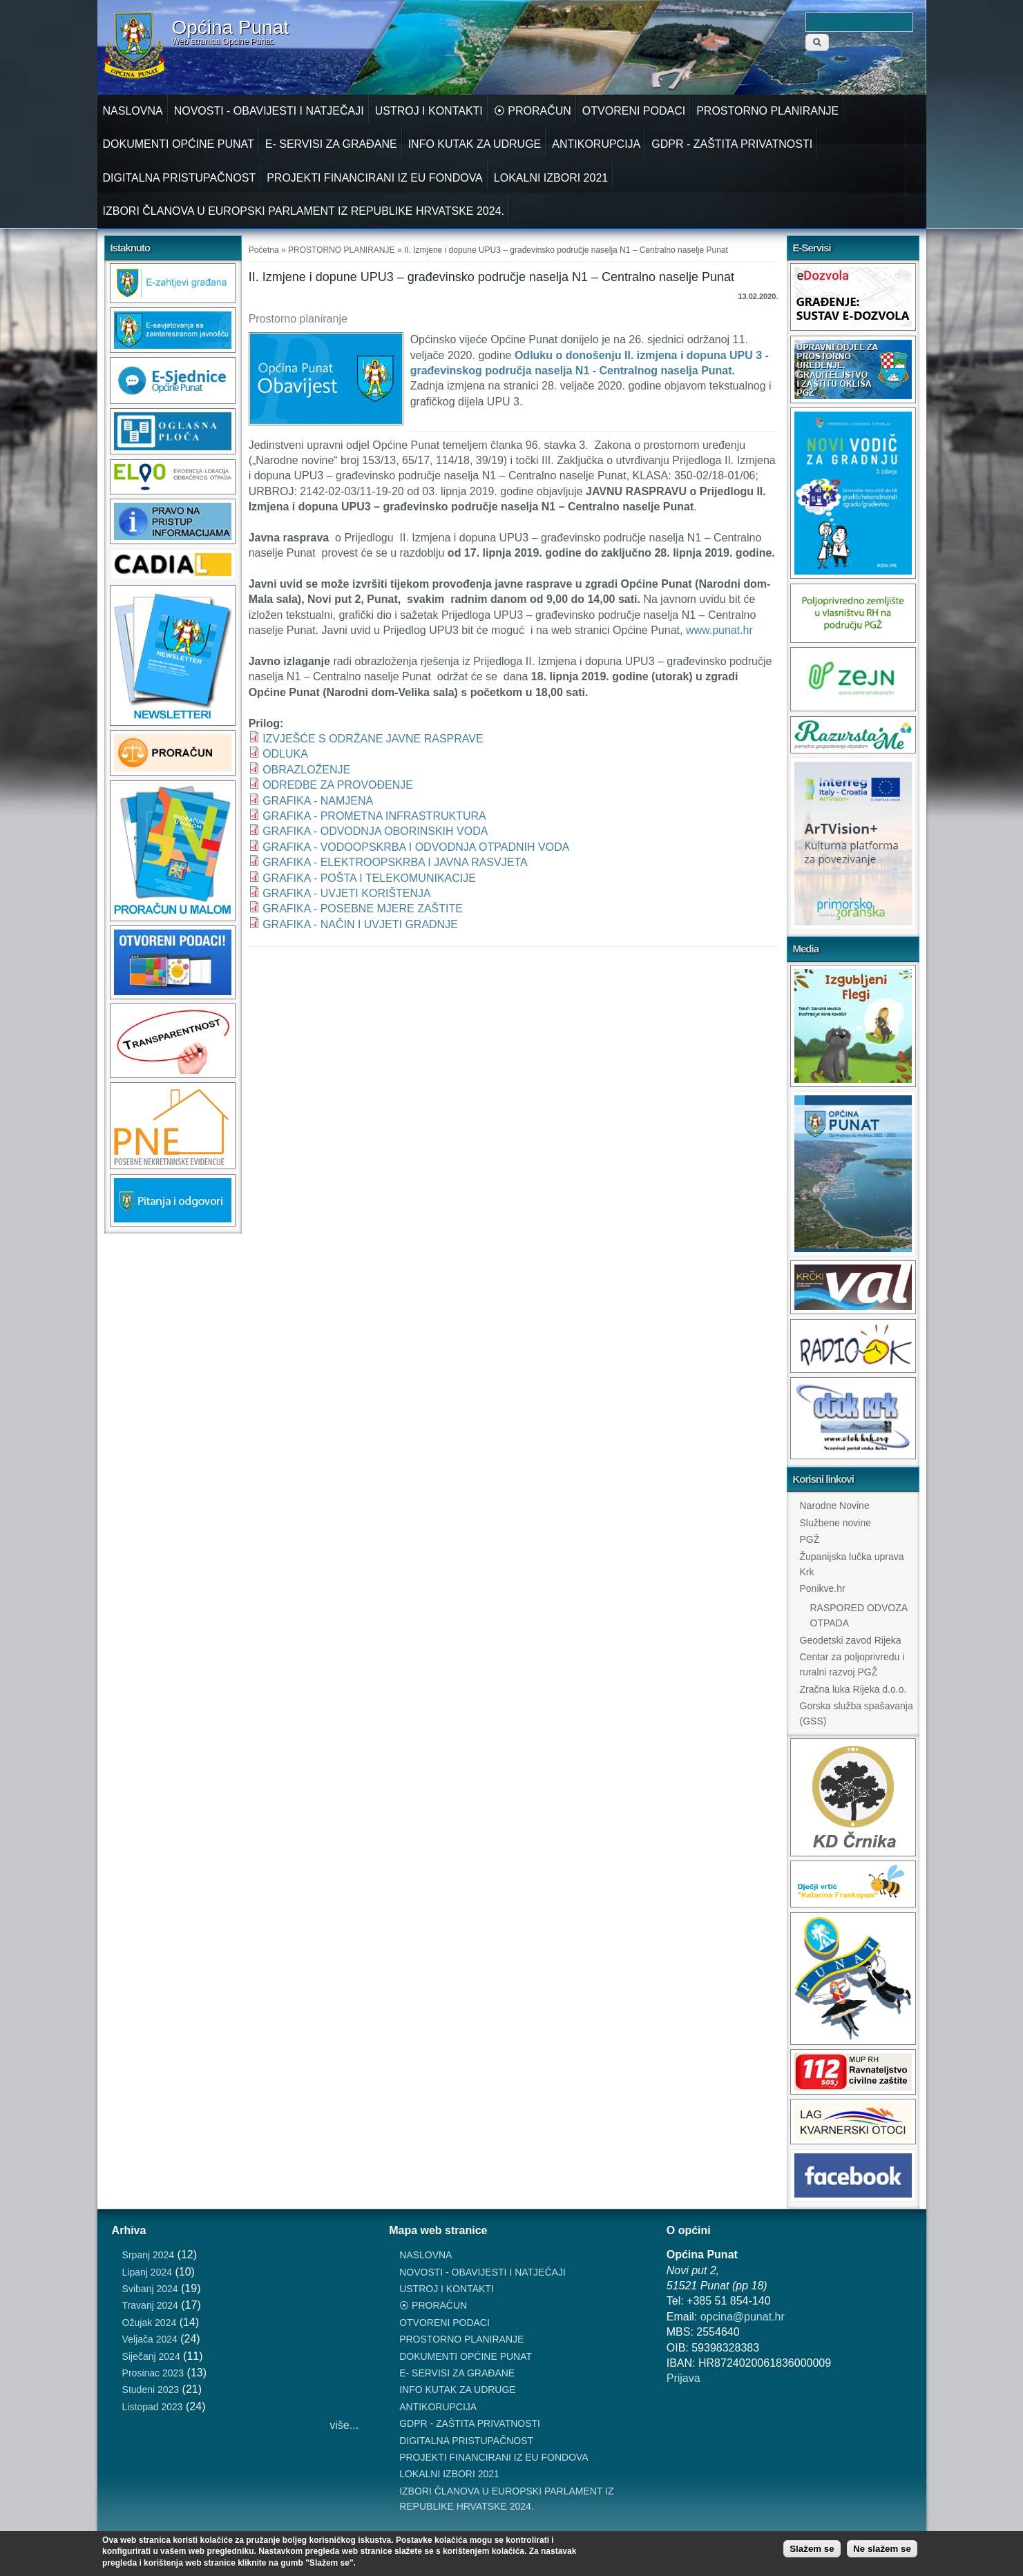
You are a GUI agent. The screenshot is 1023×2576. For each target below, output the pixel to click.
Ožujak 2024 (149, 2322)
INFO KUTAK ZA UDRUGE (475, 144)
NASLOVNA (133, 111)
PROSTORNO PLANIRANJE (767, 111)
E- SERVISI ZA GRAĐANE (331, 144)
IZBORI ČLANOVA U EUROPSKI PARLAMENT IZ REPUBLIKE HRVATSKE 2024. (304, 211)
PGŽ (810, 1539)
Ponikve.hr (822, 1588)
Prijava (683, 2378)
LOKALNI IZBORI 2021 (551, 178)
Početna (264, 250)
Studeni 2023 (151, 2389)
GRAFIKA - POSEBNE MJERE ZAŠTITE (362, 908)
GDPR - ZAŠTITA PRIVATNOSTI (731, 144)
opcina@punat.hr (742, 2317)
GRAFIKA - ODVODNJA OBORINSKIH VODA (375, 831)
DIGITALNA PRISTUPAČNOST (179, 178)
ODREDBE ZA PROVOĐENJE (337, 785)
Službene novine (836, 1522)
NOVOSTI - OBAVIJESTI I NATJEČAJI (269, 111)
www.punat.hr (725, 630)
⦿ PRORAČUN (532, 111)
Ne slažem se (882, 2549)
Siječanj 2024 (151, 2356)
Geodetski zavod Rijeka (850, 1640)
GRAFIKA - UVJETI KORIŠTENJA (346, 893)
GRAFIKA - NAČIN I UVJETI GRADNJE (360, 924)
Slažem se (812, 2549)
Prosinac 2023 (153, 2372)
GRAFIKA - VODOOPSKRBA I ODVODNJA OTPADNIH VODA (415, 847)
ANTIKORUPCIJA (596, 144)
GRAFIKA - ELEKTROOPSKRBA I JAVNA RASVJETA (395, 862)
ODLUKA (285, 754)
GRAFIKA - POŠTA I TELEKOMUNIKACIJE (369, 878)
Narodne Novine (835, 1505)
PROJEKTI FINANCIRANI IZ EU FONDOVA (375, 178)
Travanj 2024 (150, 2305)
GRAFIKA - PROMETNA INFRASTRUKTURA (374, 816)
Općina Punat (230, 27)
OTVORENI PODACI (633, 111)
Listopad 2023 (152, 2406)
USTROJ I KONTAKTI (429, 111)
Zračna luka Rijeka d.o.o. (853, 1689)
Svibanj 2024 (150, 2288)
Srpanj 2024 (148, 2254)
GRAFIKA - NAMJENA (317, 801)
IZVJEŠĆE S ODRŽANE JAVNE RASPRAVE (372, 738)
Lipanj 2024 (147, 2272)
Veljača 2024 (150, 2339)
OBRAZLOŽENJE (306, 770)
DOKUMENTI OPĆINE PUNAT (178, 144)
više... (343, 2425)
